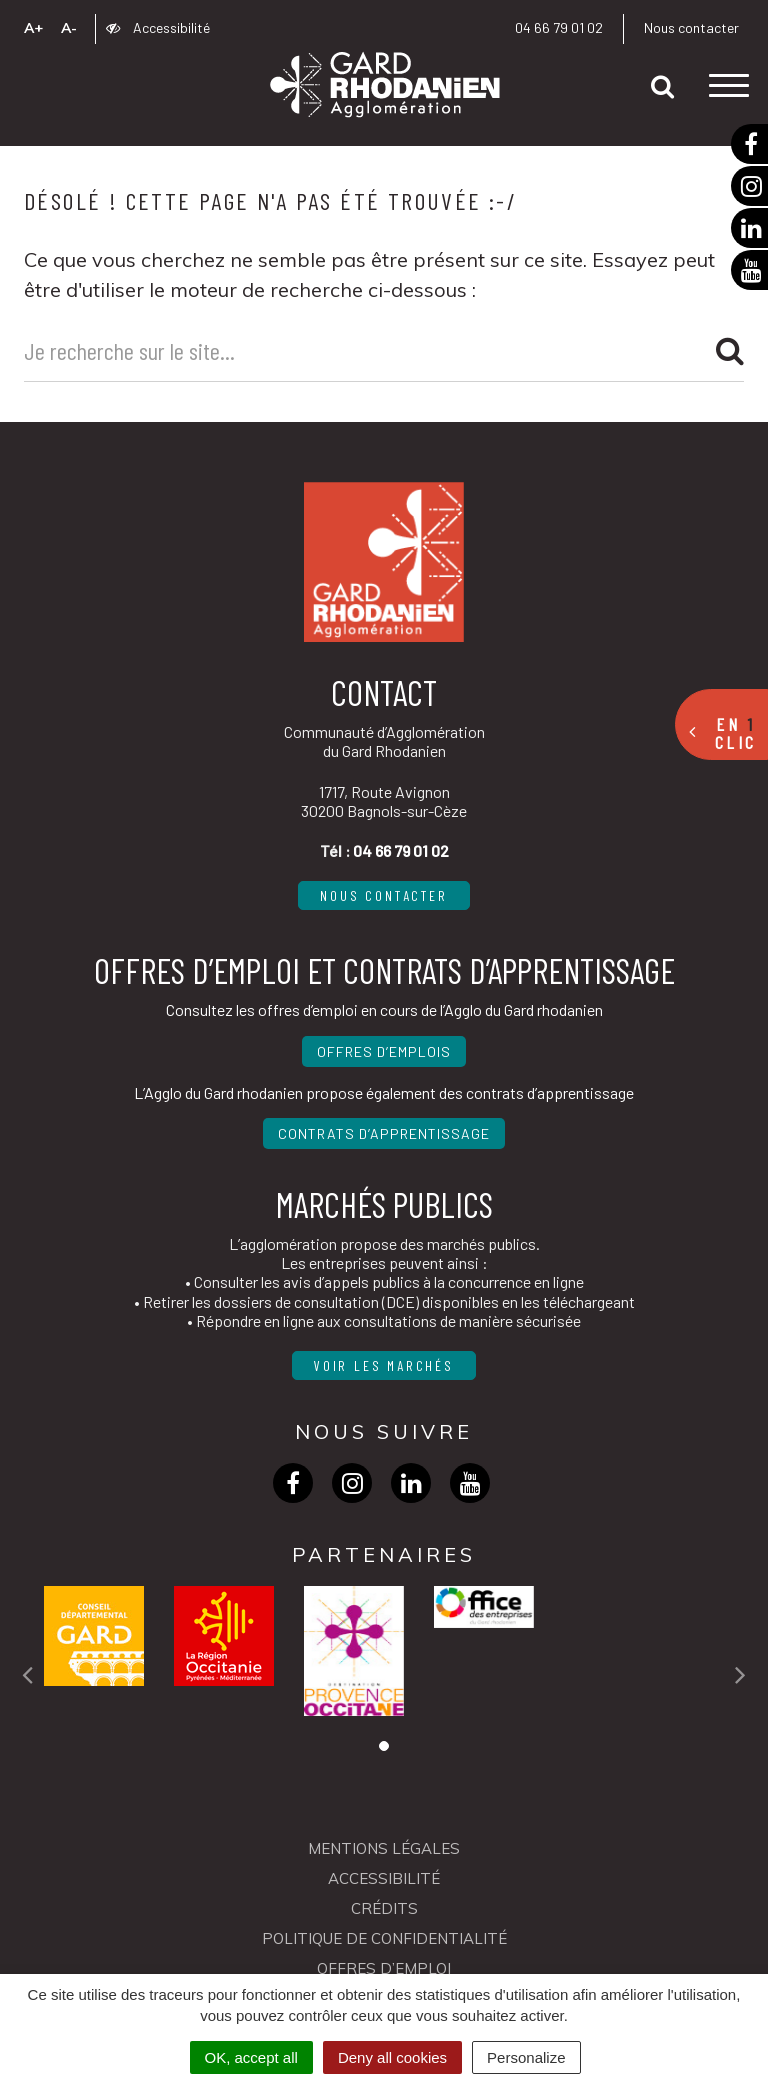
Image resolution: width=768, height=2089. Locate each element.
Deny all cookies (392, 2057)
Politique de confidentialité (384, 1938)
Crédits (384, 1908)
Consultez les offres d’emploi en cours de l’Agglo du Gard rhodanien (384, 1009)
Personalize (526, 2057)
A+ (33, 28)
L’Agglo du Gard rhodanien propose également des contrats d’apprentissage (384, 1092)
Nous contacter (691, 27)
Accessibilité (158, 27)
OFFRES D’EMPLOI (384, 1968)
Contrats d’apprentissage (384, 1133)
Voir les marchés (384, 1365)
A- (69, 28)
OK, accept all (251, 2057)
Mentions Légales (384, 1848)
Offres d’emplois (384, 1051)
